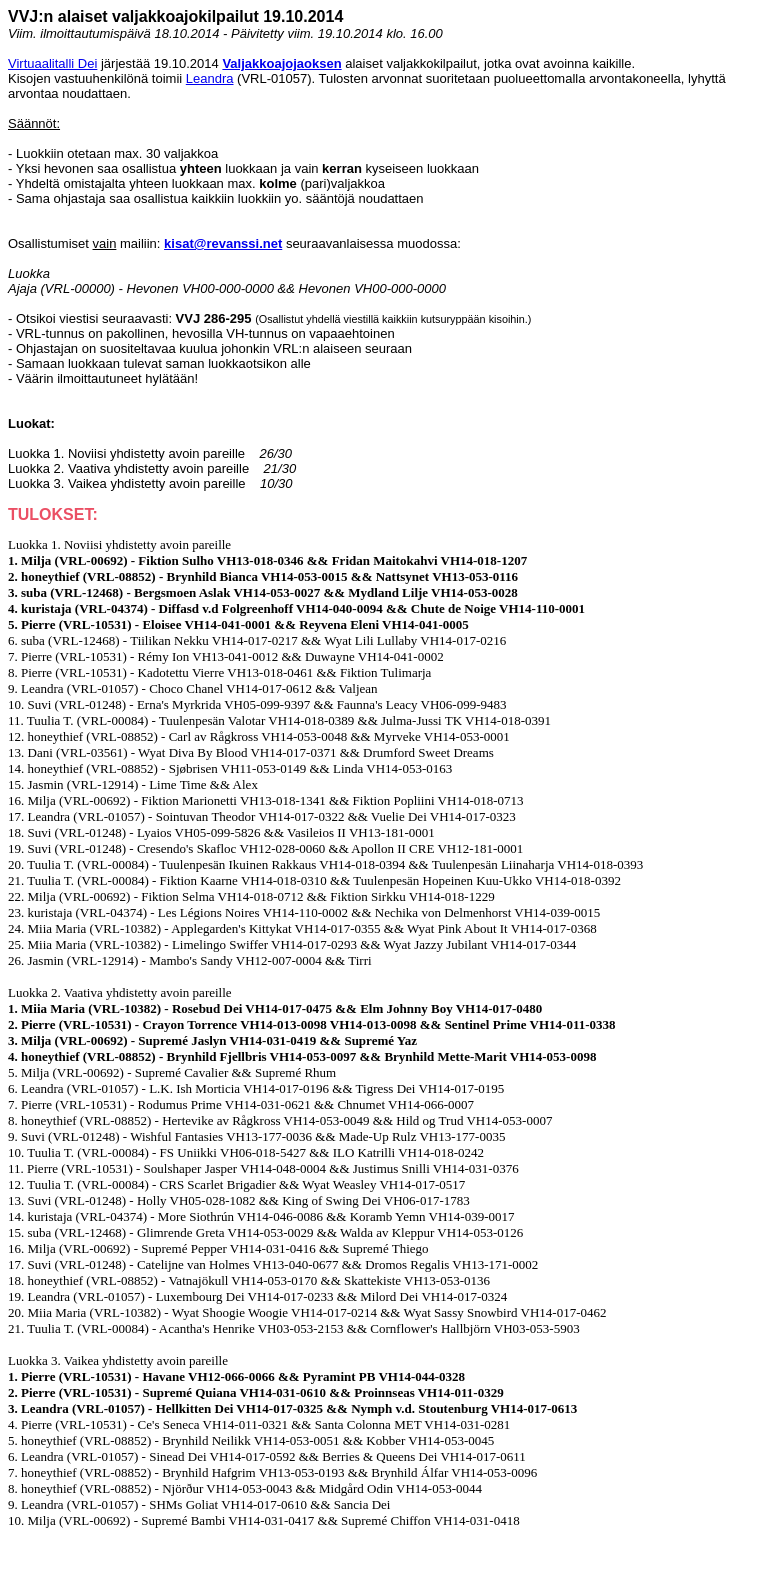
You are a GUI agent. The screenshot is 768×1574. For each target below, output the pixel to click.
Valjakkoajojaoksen (281, 63)
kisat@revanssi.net (223, 243)
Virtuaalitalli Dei (52, 63)
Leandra (210, 78)
